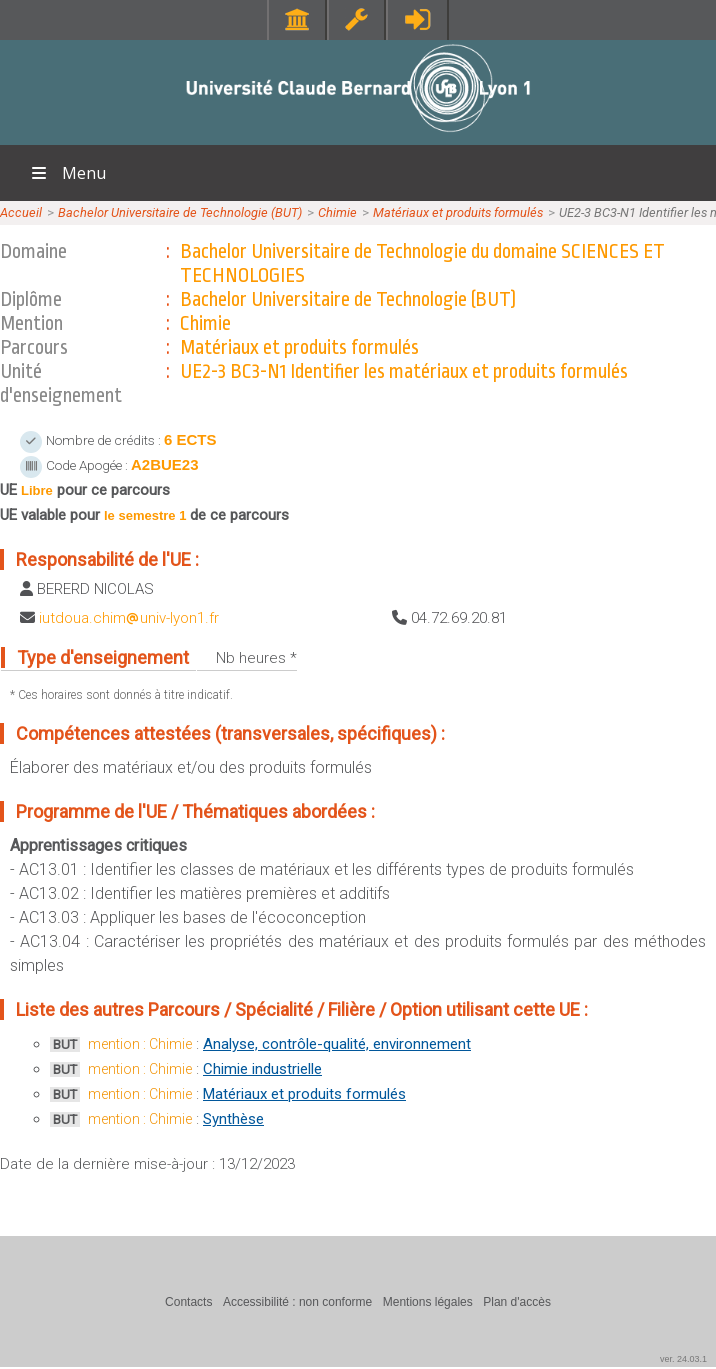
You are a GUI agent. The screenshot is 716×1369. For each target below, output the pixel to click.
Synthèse (233, 1119)
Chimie (337, 212)
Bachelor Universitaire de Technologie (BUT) (180, 212)
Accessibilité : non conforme (297, 1302)
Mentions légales (428, 1302)
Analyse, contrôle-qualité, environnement (337, 1044)
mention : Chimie (140, 1044)
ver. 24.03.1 (683, 1359)
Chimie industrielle (262, 1069)
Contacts (188, 1302)
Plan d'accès (517, 1302)
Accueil (21, 212)
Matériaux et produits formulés (458, 212)
